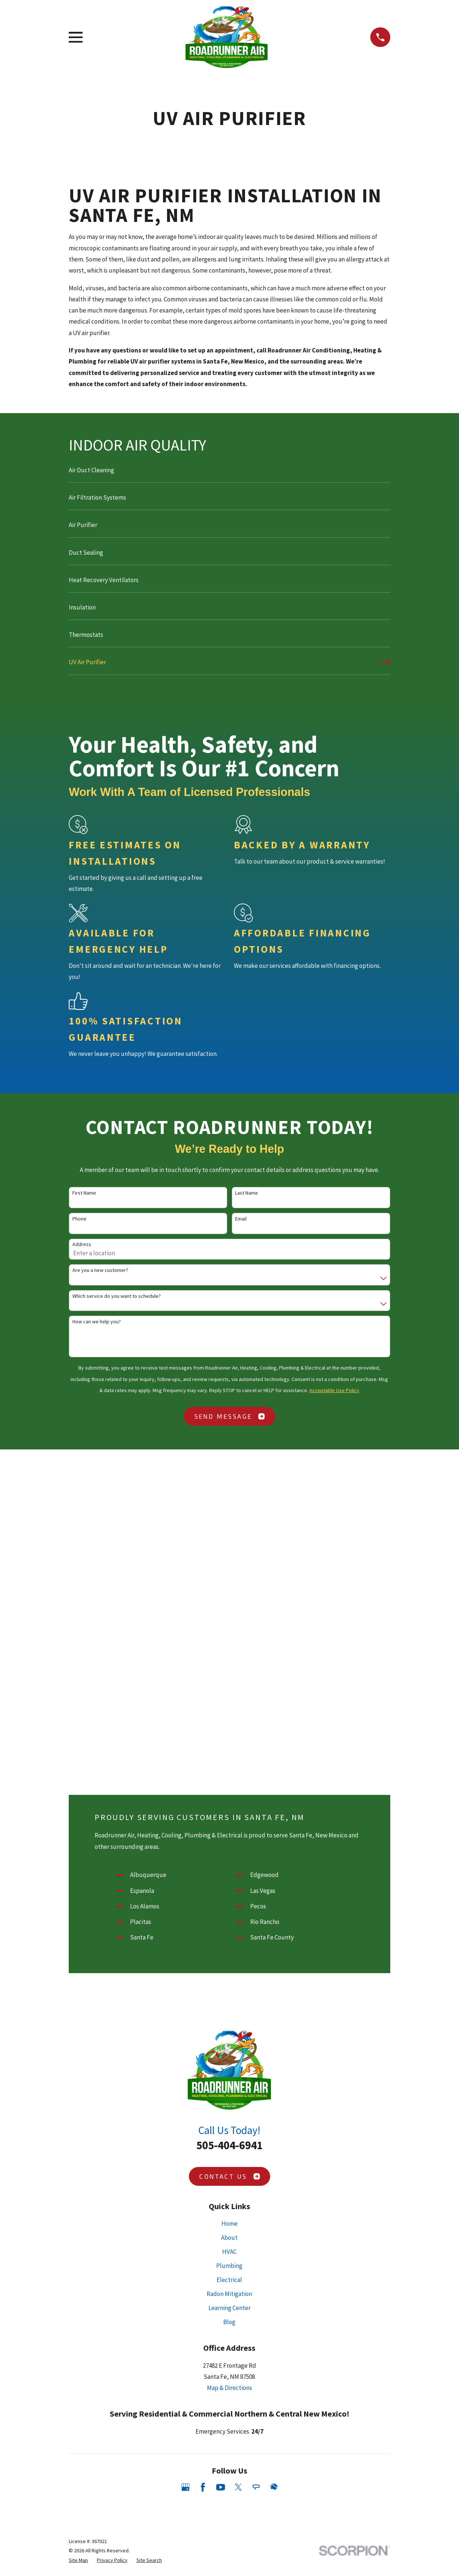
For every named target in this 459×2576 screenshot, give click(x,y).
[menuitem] (229, 473)
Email (240, 1219)
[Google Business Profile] (185, 2165)
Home (229, 1902)
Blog (229, 2000)
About (229, 1916)
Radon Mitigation (229, 1972)
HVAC (229, 1930)
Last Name (246, 1193)
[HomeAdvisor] (273, 2165)
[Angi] (256, 2165)
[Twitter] (238, 2165)
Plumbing (229, 1944)
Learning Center (229, 1986)
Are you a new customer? (100, 1270)
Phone (79, 1219)
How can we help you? (96, 1322)
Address (81, 1244)
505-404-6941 (229, 1824)
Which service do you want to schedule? (116, 1296)
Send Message (229, 1416)
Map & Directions (229, 2066)
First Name (84, 1193)
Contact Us (229, 1854)
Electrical (229, 1958)
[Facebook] (202, 2165)
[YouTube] (220, 2165)
